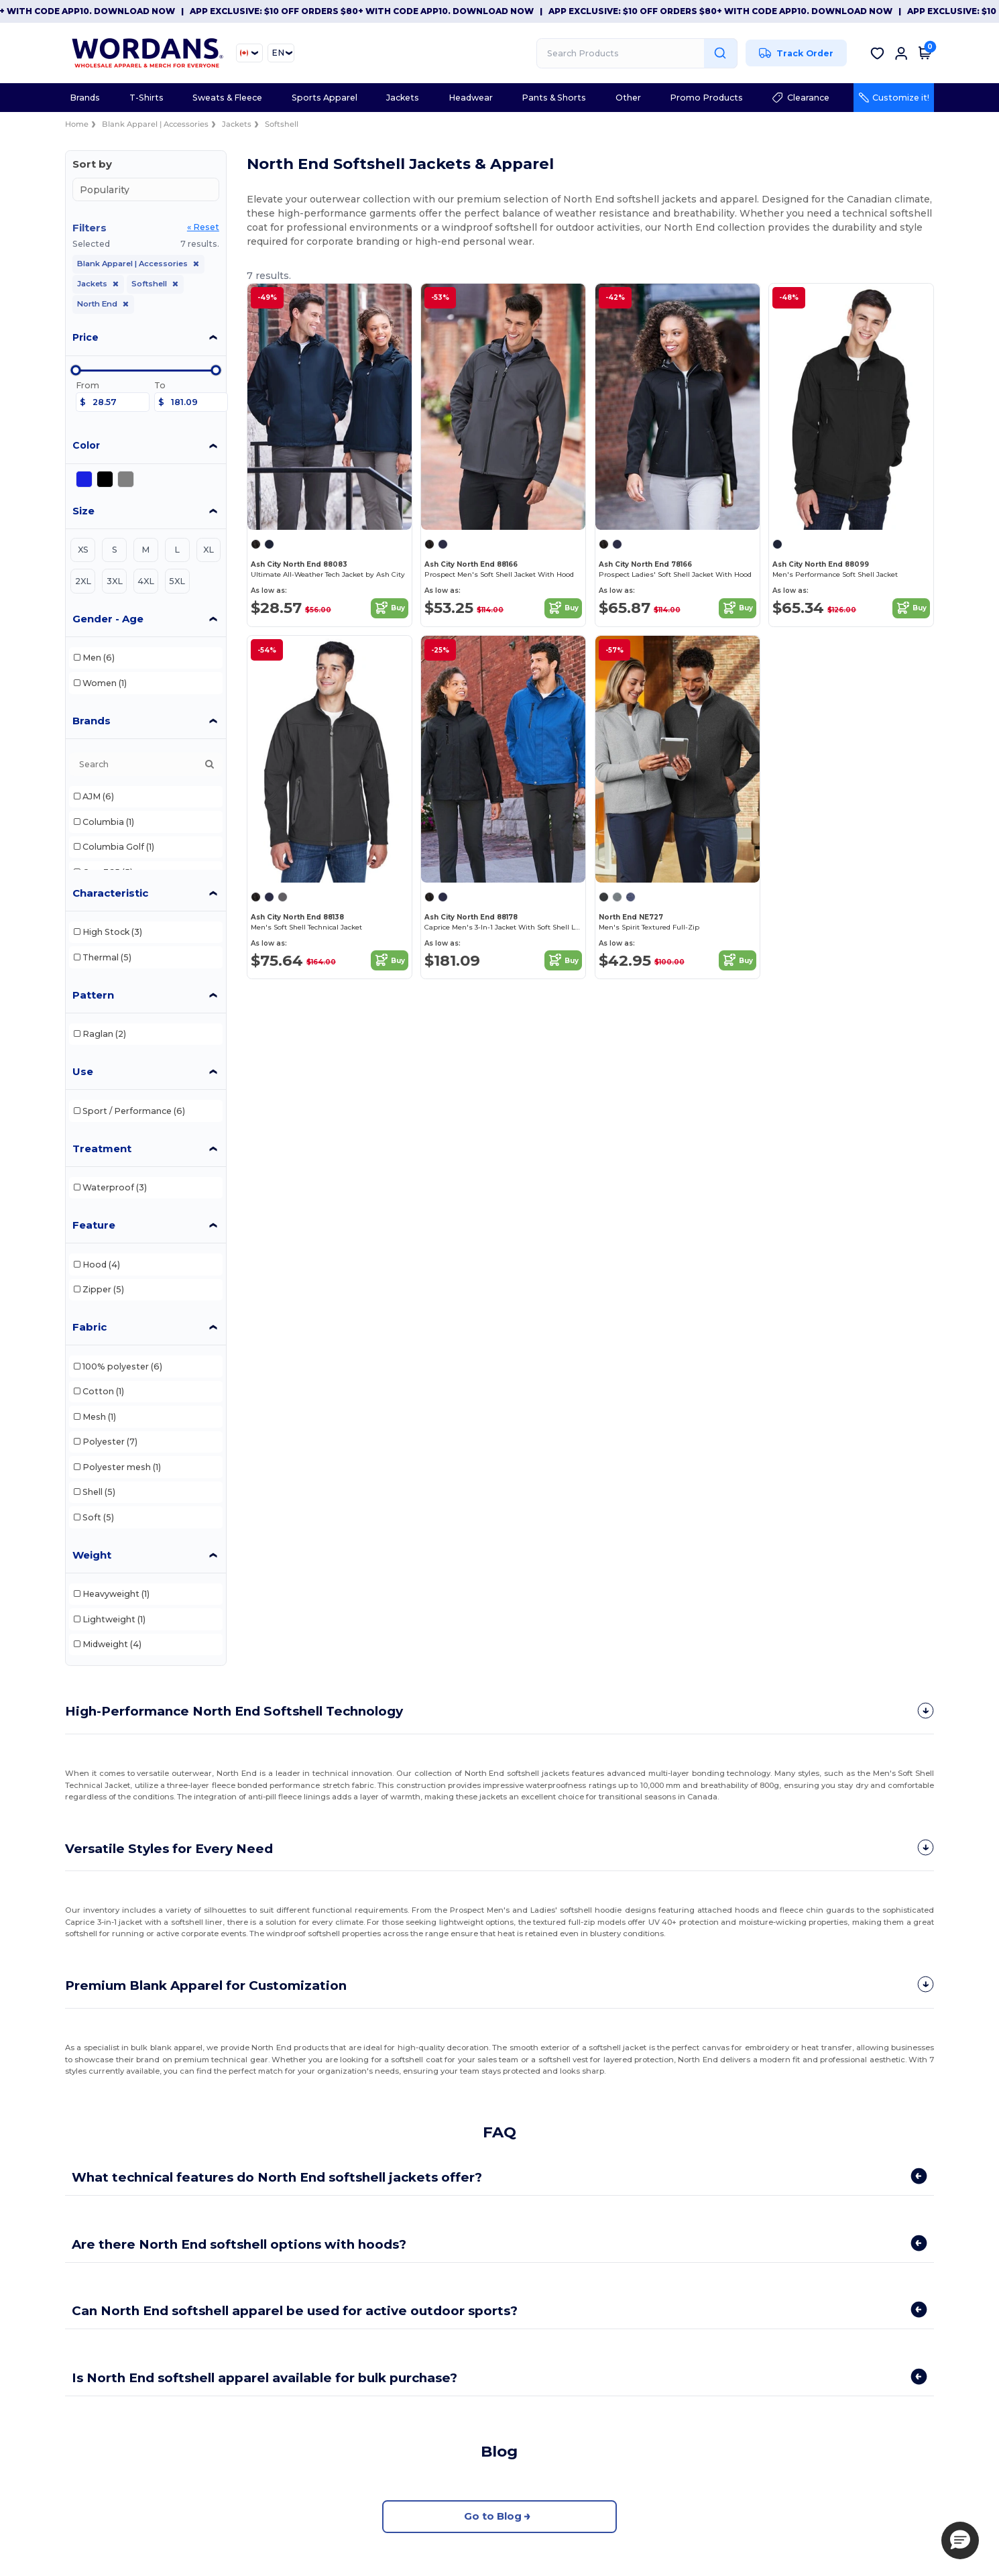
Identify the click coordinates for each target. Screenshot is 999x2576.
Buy (389, 608)
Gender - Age (107, 618)
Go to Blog (499, 2512)
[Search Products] (637, 53)
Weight (91, 1555)
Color (86, 445)
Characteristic (110, 893)
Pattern (93, 995)
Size (83, 510)
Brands (91, 720)
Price (85, 337)
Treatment (101, 1148)
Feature (93, 1225)
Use (82, 1071)
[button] (960, 2540)
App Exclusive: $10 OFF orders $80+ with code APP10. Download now (382, 11)
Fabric (89, 1327)
